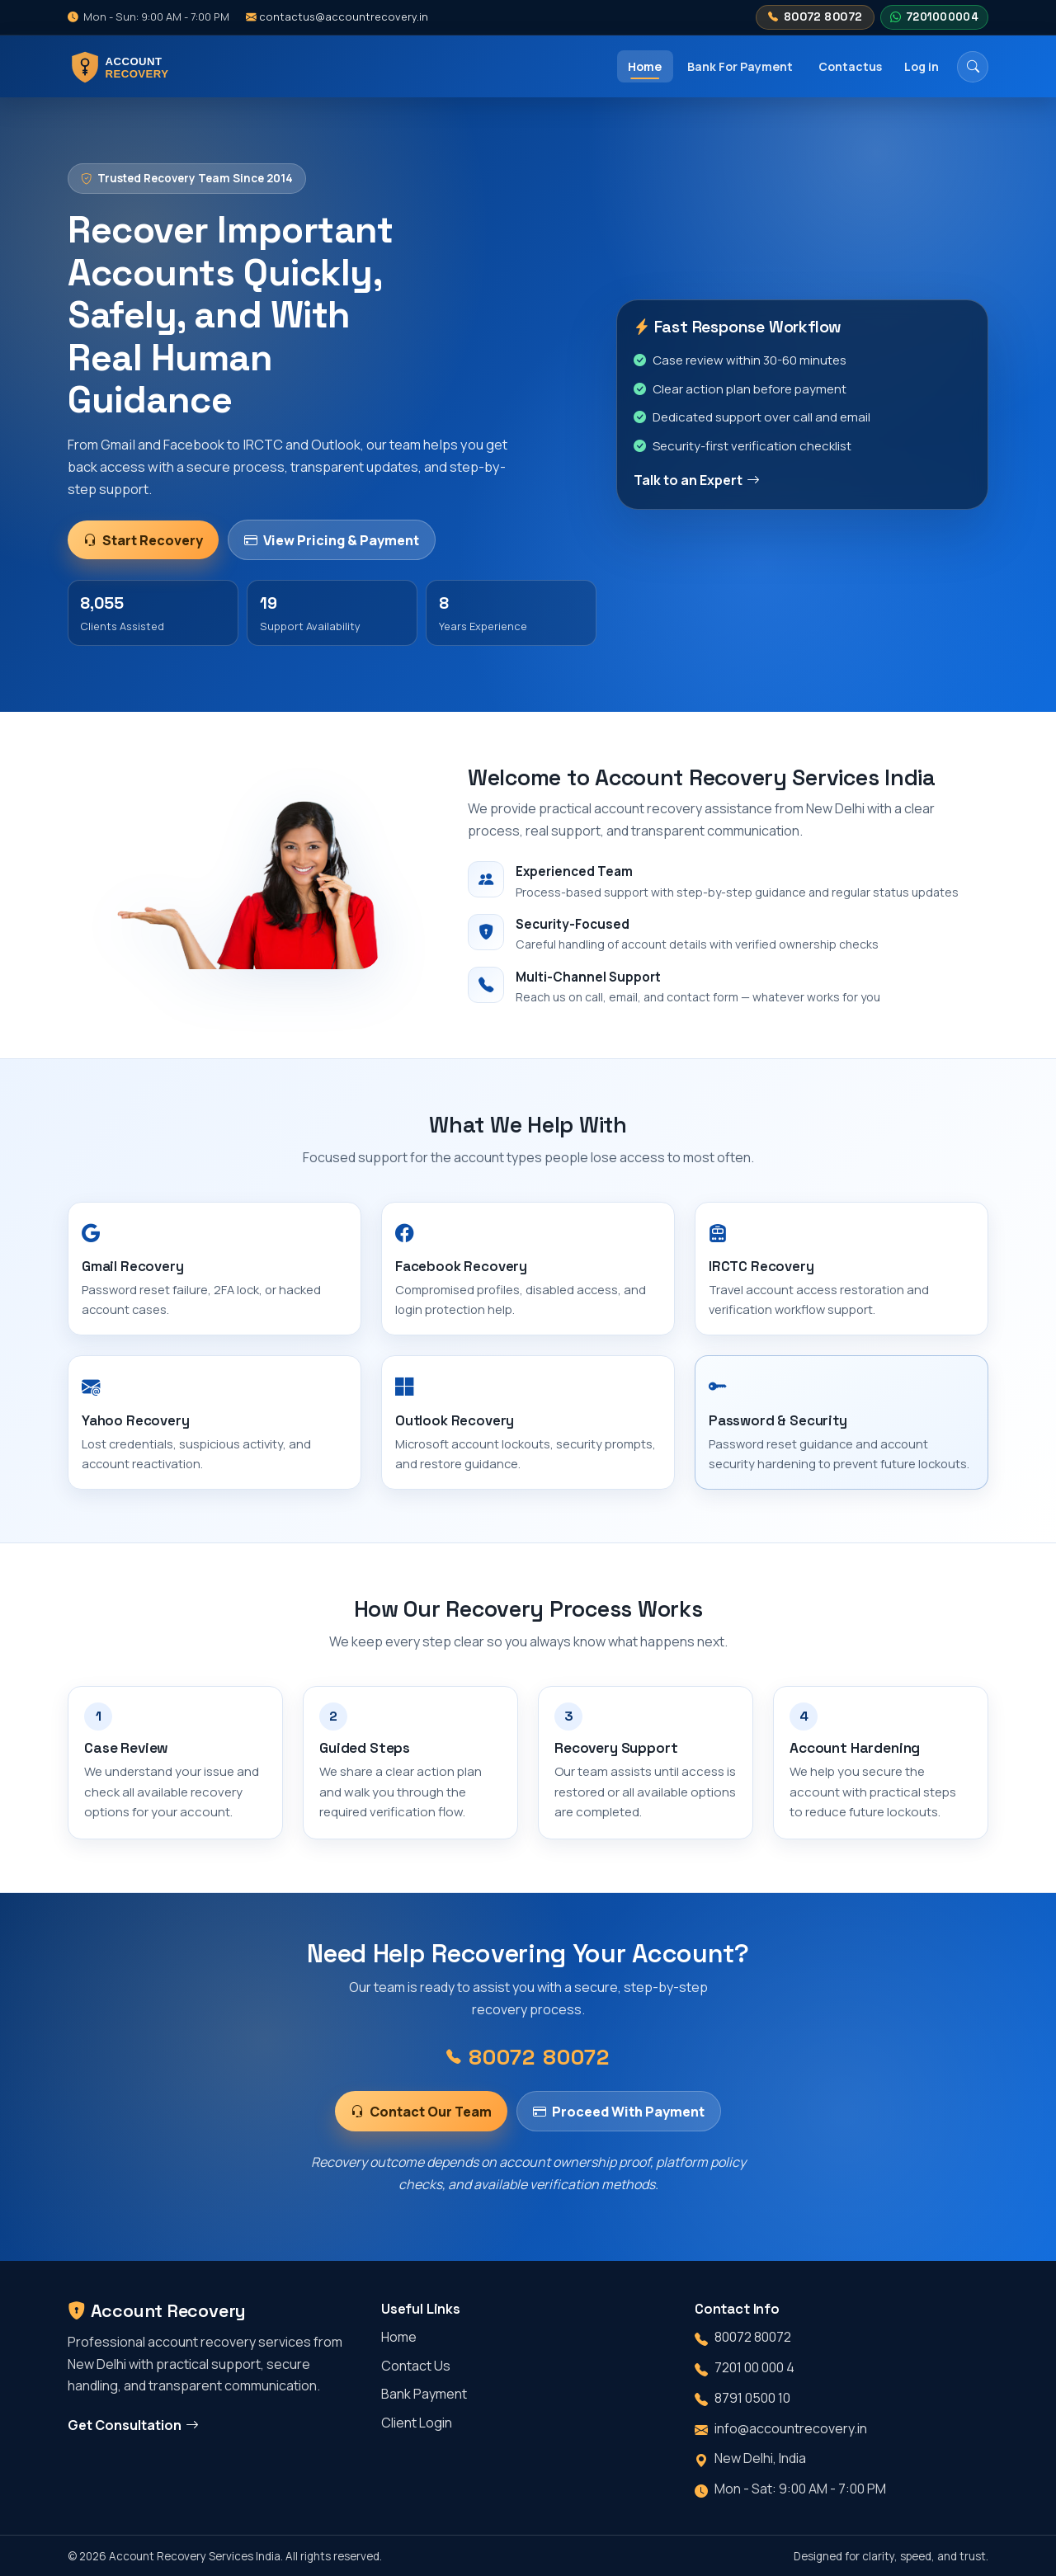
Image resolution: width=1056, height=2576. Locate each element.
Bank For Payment (740, 66)
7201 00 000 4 (754, 2367)
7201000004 (934, 17)
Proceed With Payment (618, 2124)
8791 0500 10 (752, 2398)
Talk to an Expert (697, 480)
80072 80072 (815, 17)
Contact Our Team (421, 2124)
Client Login (416, 2423)
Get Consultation (133, 2425)
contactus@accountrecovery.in (337, 16)
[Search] (972, 66)
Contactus (850, 66)
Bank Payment (424, 2394)
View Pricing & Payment (331, 540)
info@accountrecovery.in (790, 2428)
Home (645, 66)
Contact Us (415, 2366)
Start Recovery (142, 540)
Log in (921, 66)
